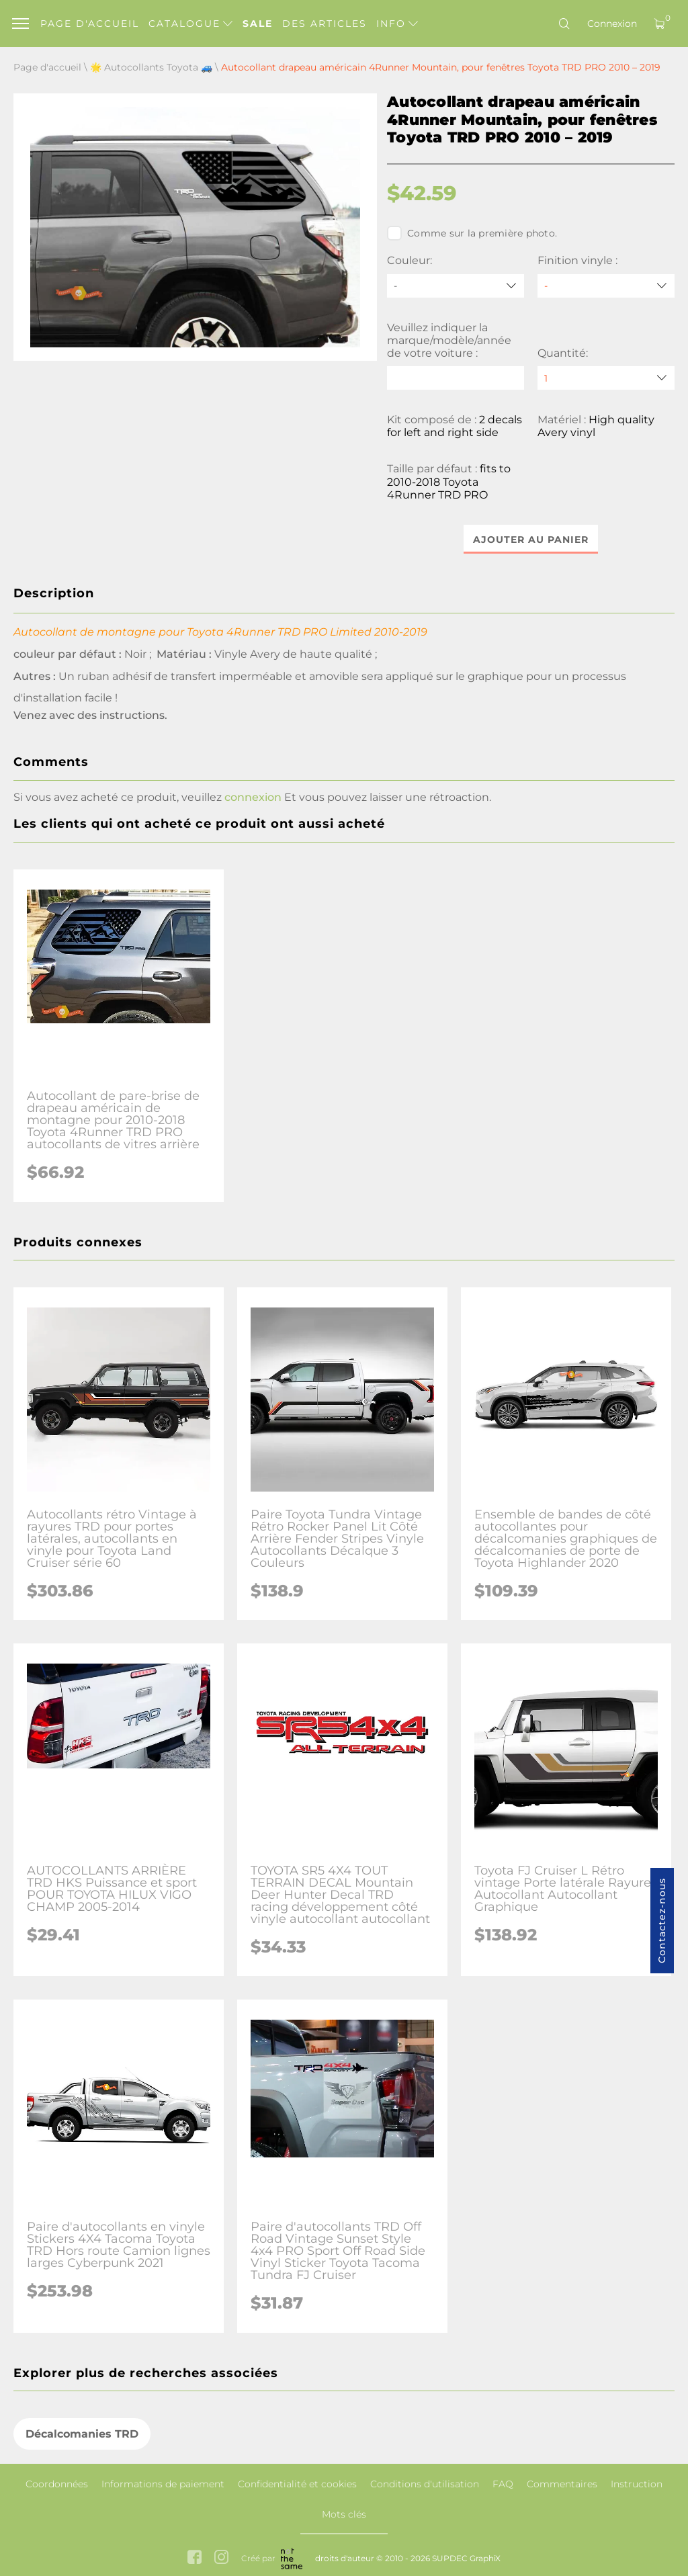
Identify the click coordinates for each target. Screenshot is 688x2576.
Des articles (324, 23)
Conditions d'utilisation (424, 2484)
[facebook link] (194, 2558)
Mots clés (344, 2514)
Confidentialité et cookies (297, 2484)
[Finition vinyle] (606, 286)
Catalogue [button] (190, 23)
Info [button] (397, 23)
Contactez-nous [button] (662, 1920)
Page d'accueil (89, 23)
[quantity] (606, 378)
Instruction (636, 2484)
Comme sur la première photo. (472, 233)
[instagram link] (221, 2558)
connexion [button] (253, 797)
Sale (258, 23)
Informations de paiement (162, 2484)
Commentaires (562, 2484)
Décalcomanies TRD (82, 2434)
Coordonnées (57, 2484)
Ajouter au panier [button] (531, 539)
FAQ (502, 2484)
